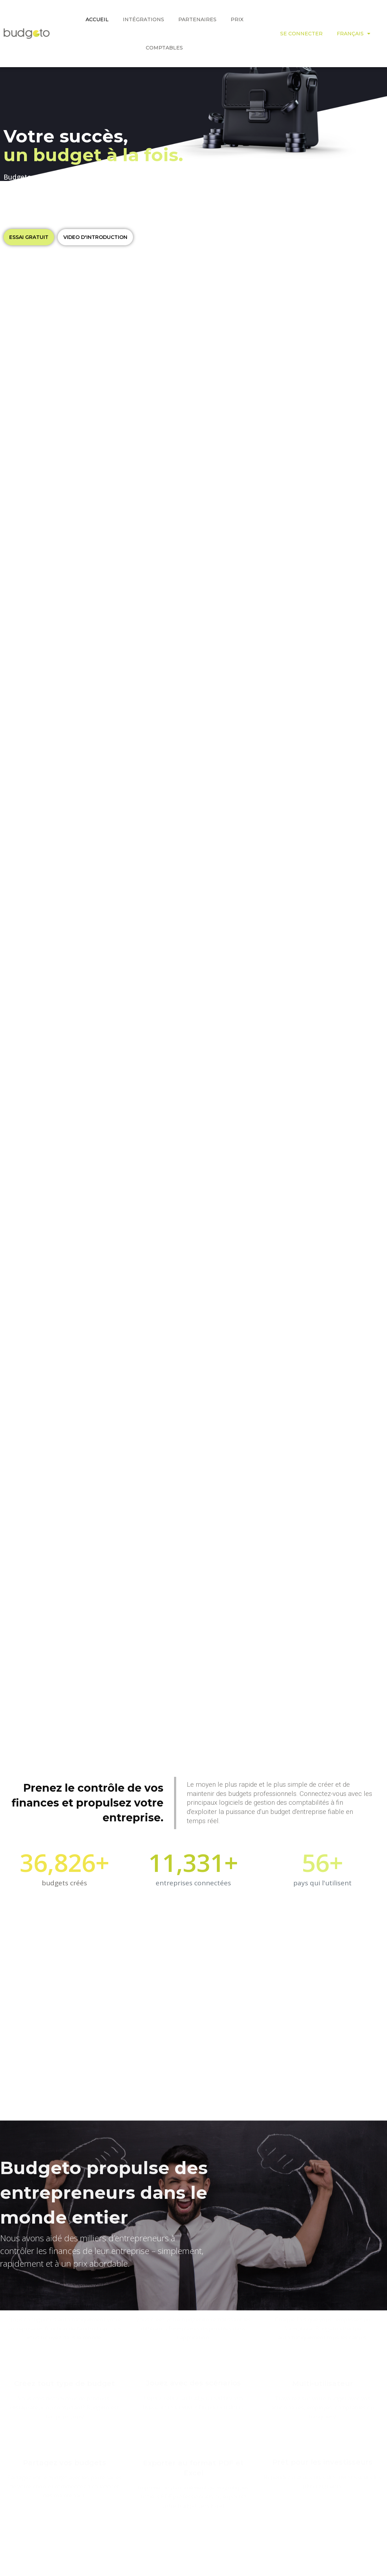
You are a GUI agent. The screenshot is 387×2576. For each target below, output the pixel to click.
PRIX (237, 19)
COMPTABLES (164, 48)
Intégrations (143, 19)
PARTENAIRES (197, 19)
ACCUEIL (97, 19)
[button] (29, 237)
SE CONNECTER (301, 33)
